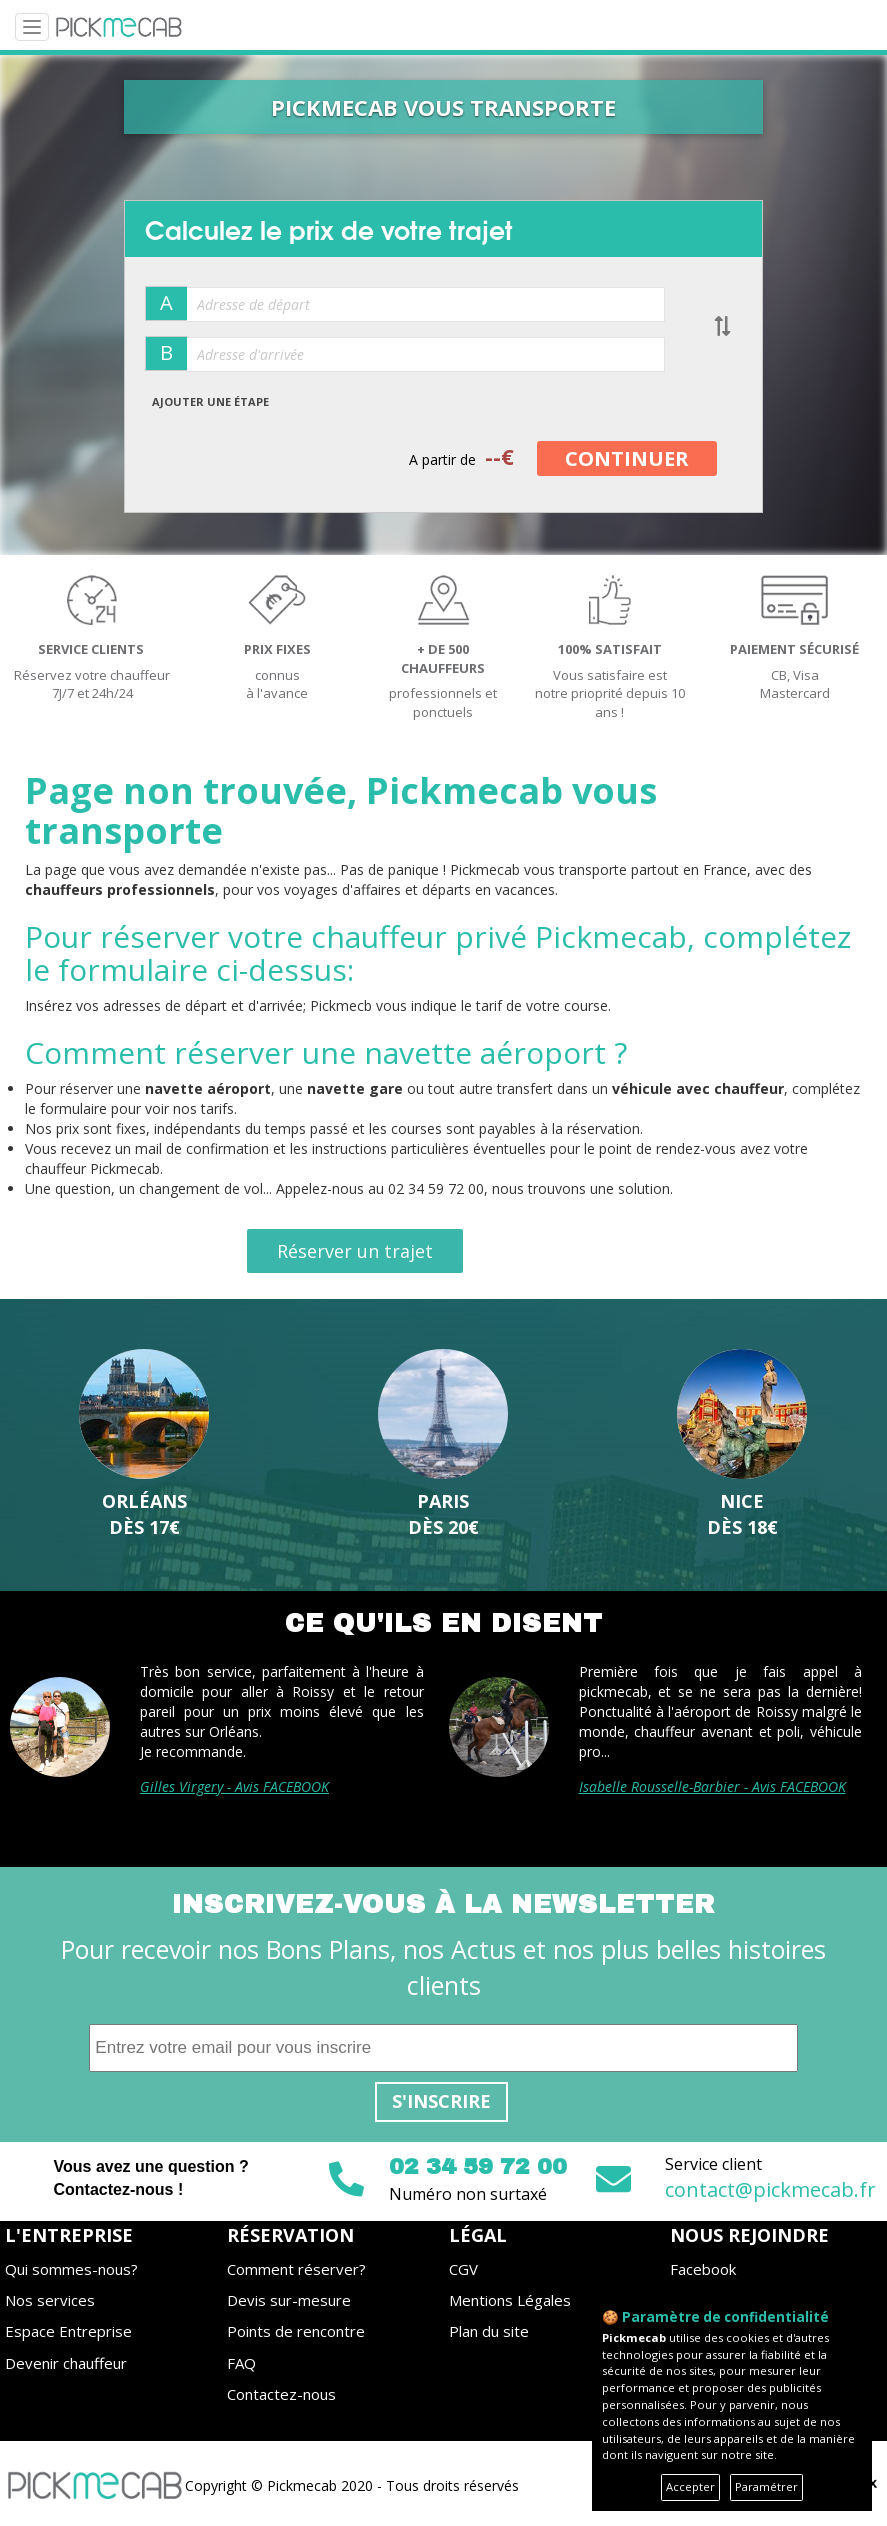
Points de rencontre (296, 2331)
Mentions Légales (510, 2300)
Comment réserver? (296, 2269)
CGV (463, 2269)
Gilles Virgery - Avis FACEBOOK (234, 1786)
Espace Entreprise (68, 2331)
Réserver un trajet (355, 1251)
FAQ (241, 2363)
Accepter (690, 2486)
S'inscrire (441, 2101)
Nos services (50, 2300)
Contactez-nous (281, 2394)
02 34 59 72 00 (478, 2167)
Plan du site (489, 2331)
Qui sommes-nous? (71, 2269)
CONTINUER (627, 458)
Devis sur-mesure (289, 2300)
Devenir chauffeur (66, 2363)
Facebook (703, 2269)
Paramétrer (766, 2486)
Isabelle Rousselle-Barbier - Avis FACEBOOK (712, 1786)
